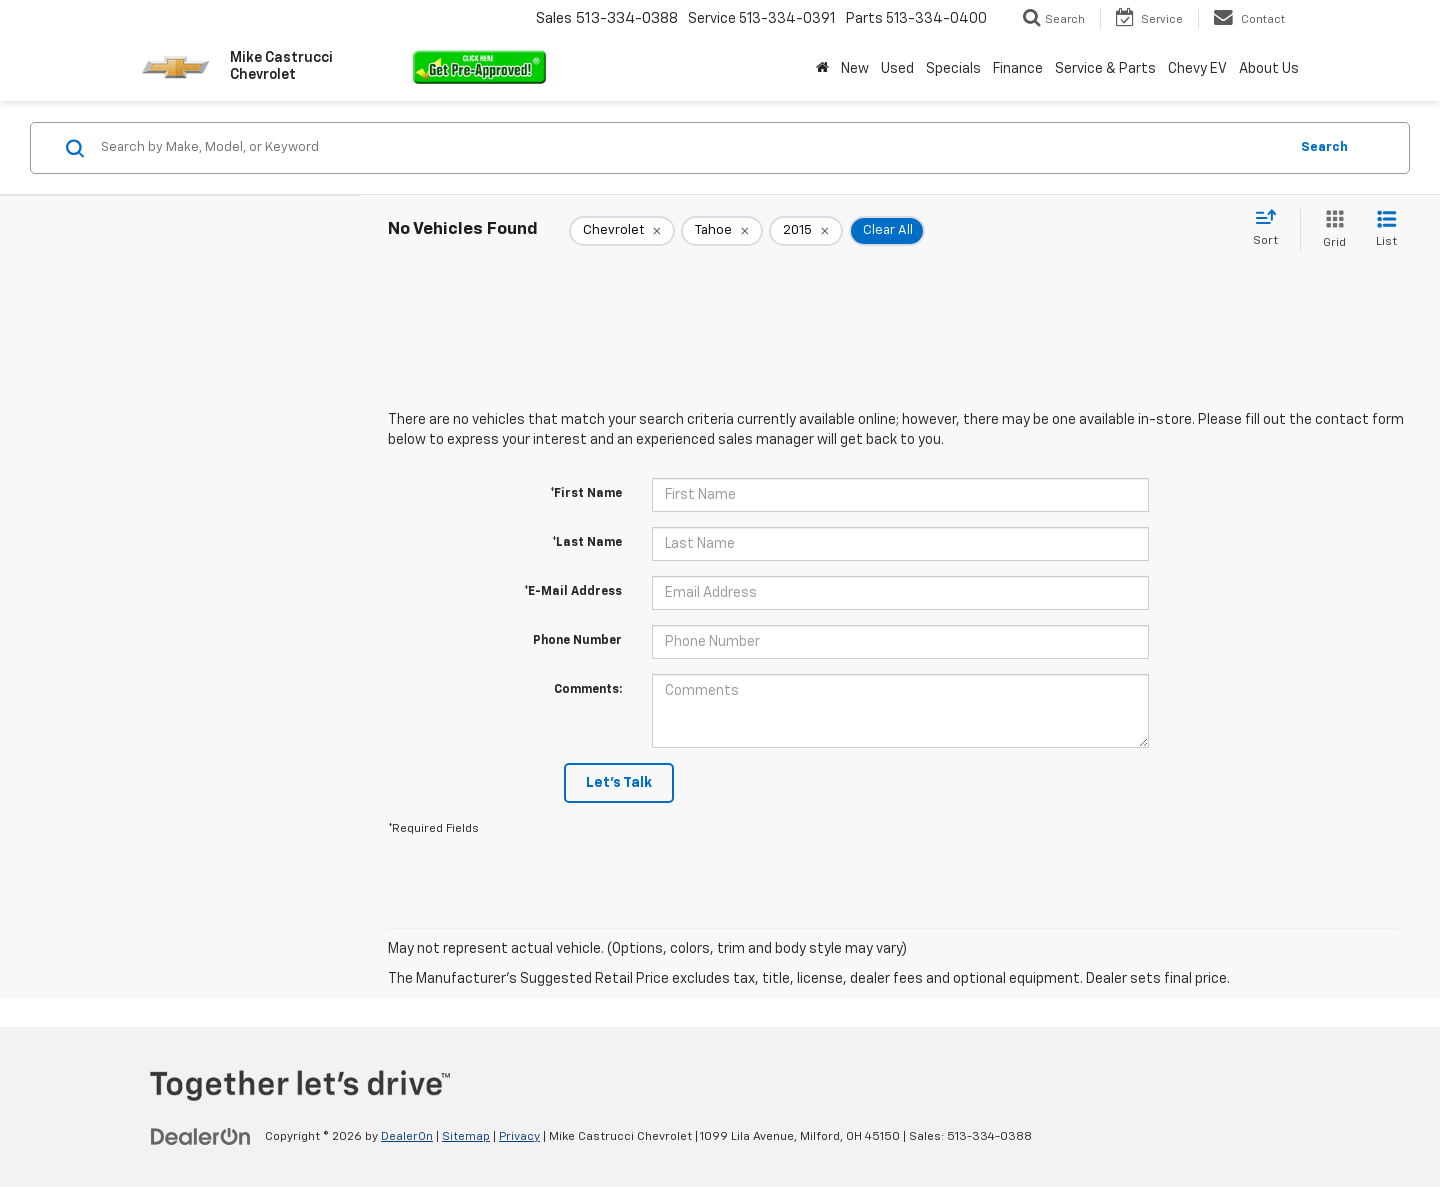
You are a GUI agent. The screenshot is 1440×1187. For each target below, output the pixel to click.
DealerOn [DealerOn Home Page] (407, 1137)
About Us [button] (1269, 69)
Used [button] (897, 69)
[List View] (1386, 230)
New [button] (855, 69)
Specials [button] (953, 69)
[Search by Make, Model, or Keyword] (691, 148)
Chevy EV (1197, 69)
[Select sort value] (1271, 229)
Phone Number (577, 641)
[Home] (822, 69)
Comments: (588, 690)
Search (1324, 147)
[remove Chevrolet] (622, 231)
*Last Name (587, 543)
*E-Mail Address (573, 592)
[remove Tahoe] (722, 231)
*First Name (586, 494)
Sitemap (466, 1137)
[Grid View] (1330, 230)
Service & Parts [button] (1105, 69)
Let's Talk (619, 783)
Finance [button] (1018, 69)
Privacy (519, 1137)
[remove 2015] (806, 231)
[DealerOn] (201, 1136)
